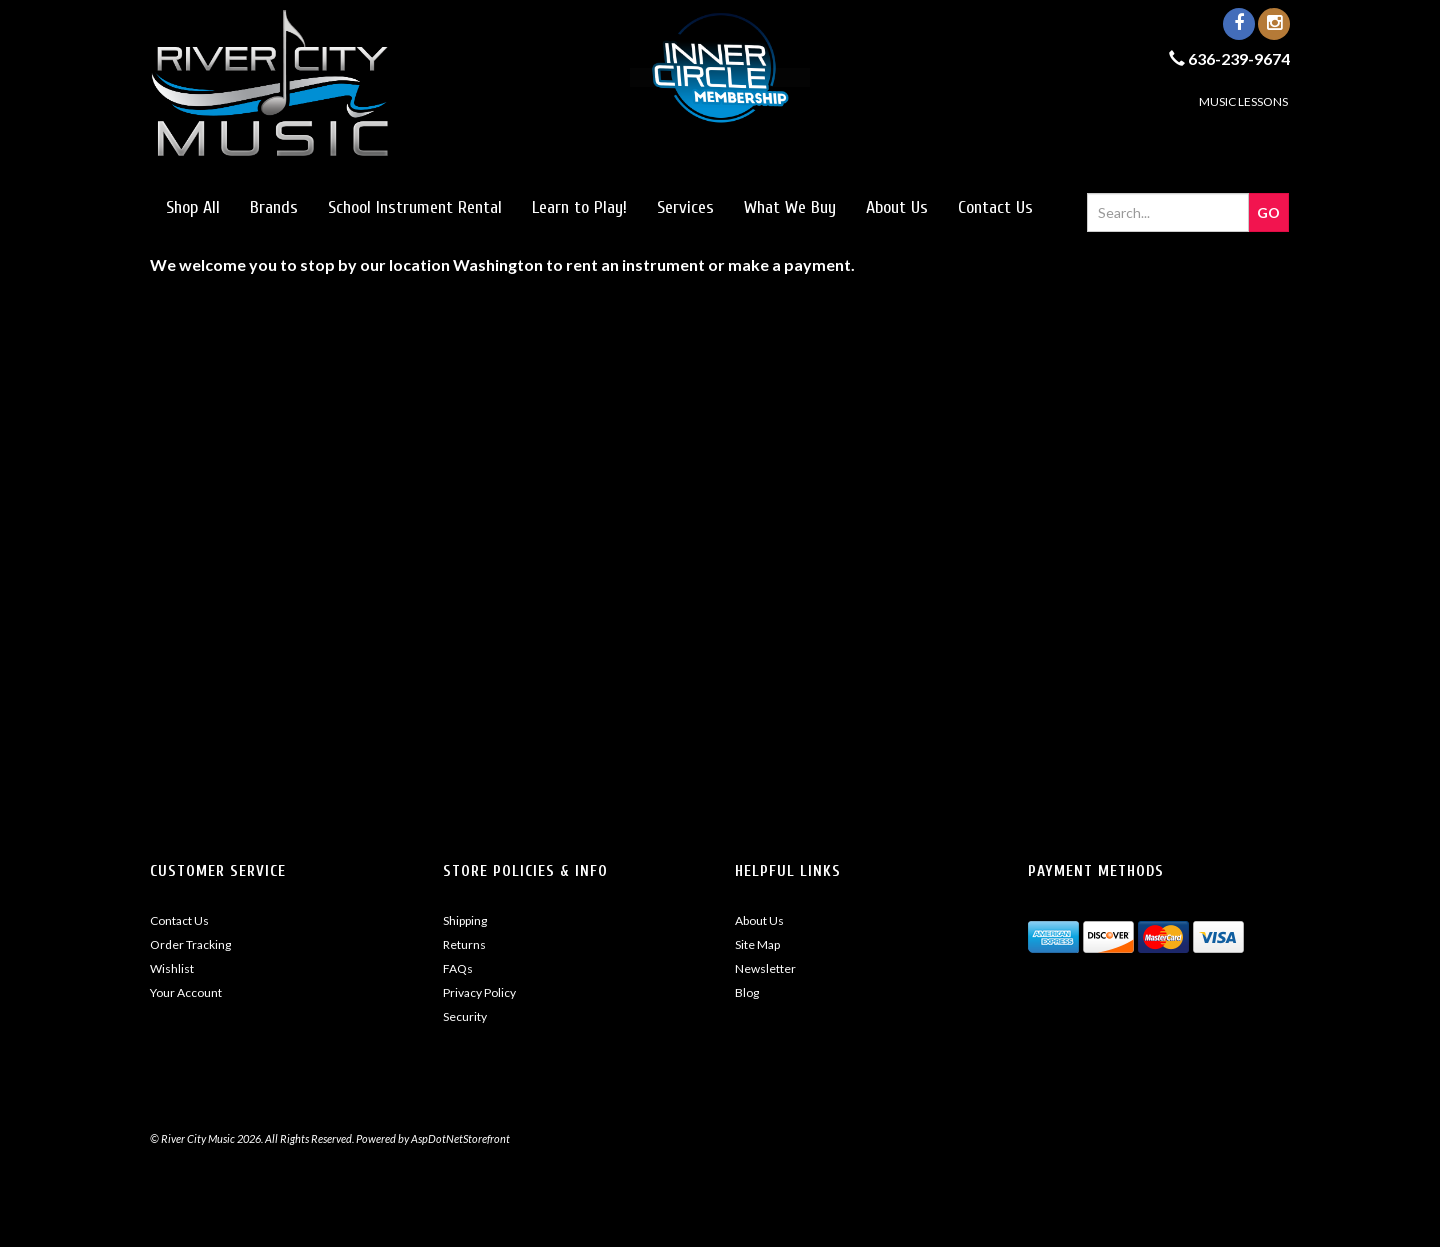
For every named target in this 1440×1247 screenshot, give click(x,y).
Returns (464, 944)
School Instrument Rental (415, 207)
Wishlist (172, 968)
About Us (897, 207)
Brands (274, 207)
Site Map (757, 944)
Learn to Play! (579, 207)
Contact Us (995, 207)
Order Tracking (190, 944)
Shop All (193, 207)
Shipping (465, 920)
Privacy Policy (479, 992)
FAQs (458, 968)
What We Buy (790, 207)
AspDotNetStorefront (460, 1138)
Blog (747, 992)
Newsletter (765, 968)
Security (465, 1016)
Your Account (186, 992)
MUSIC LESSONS (1243, 101)
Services (685, 207)
